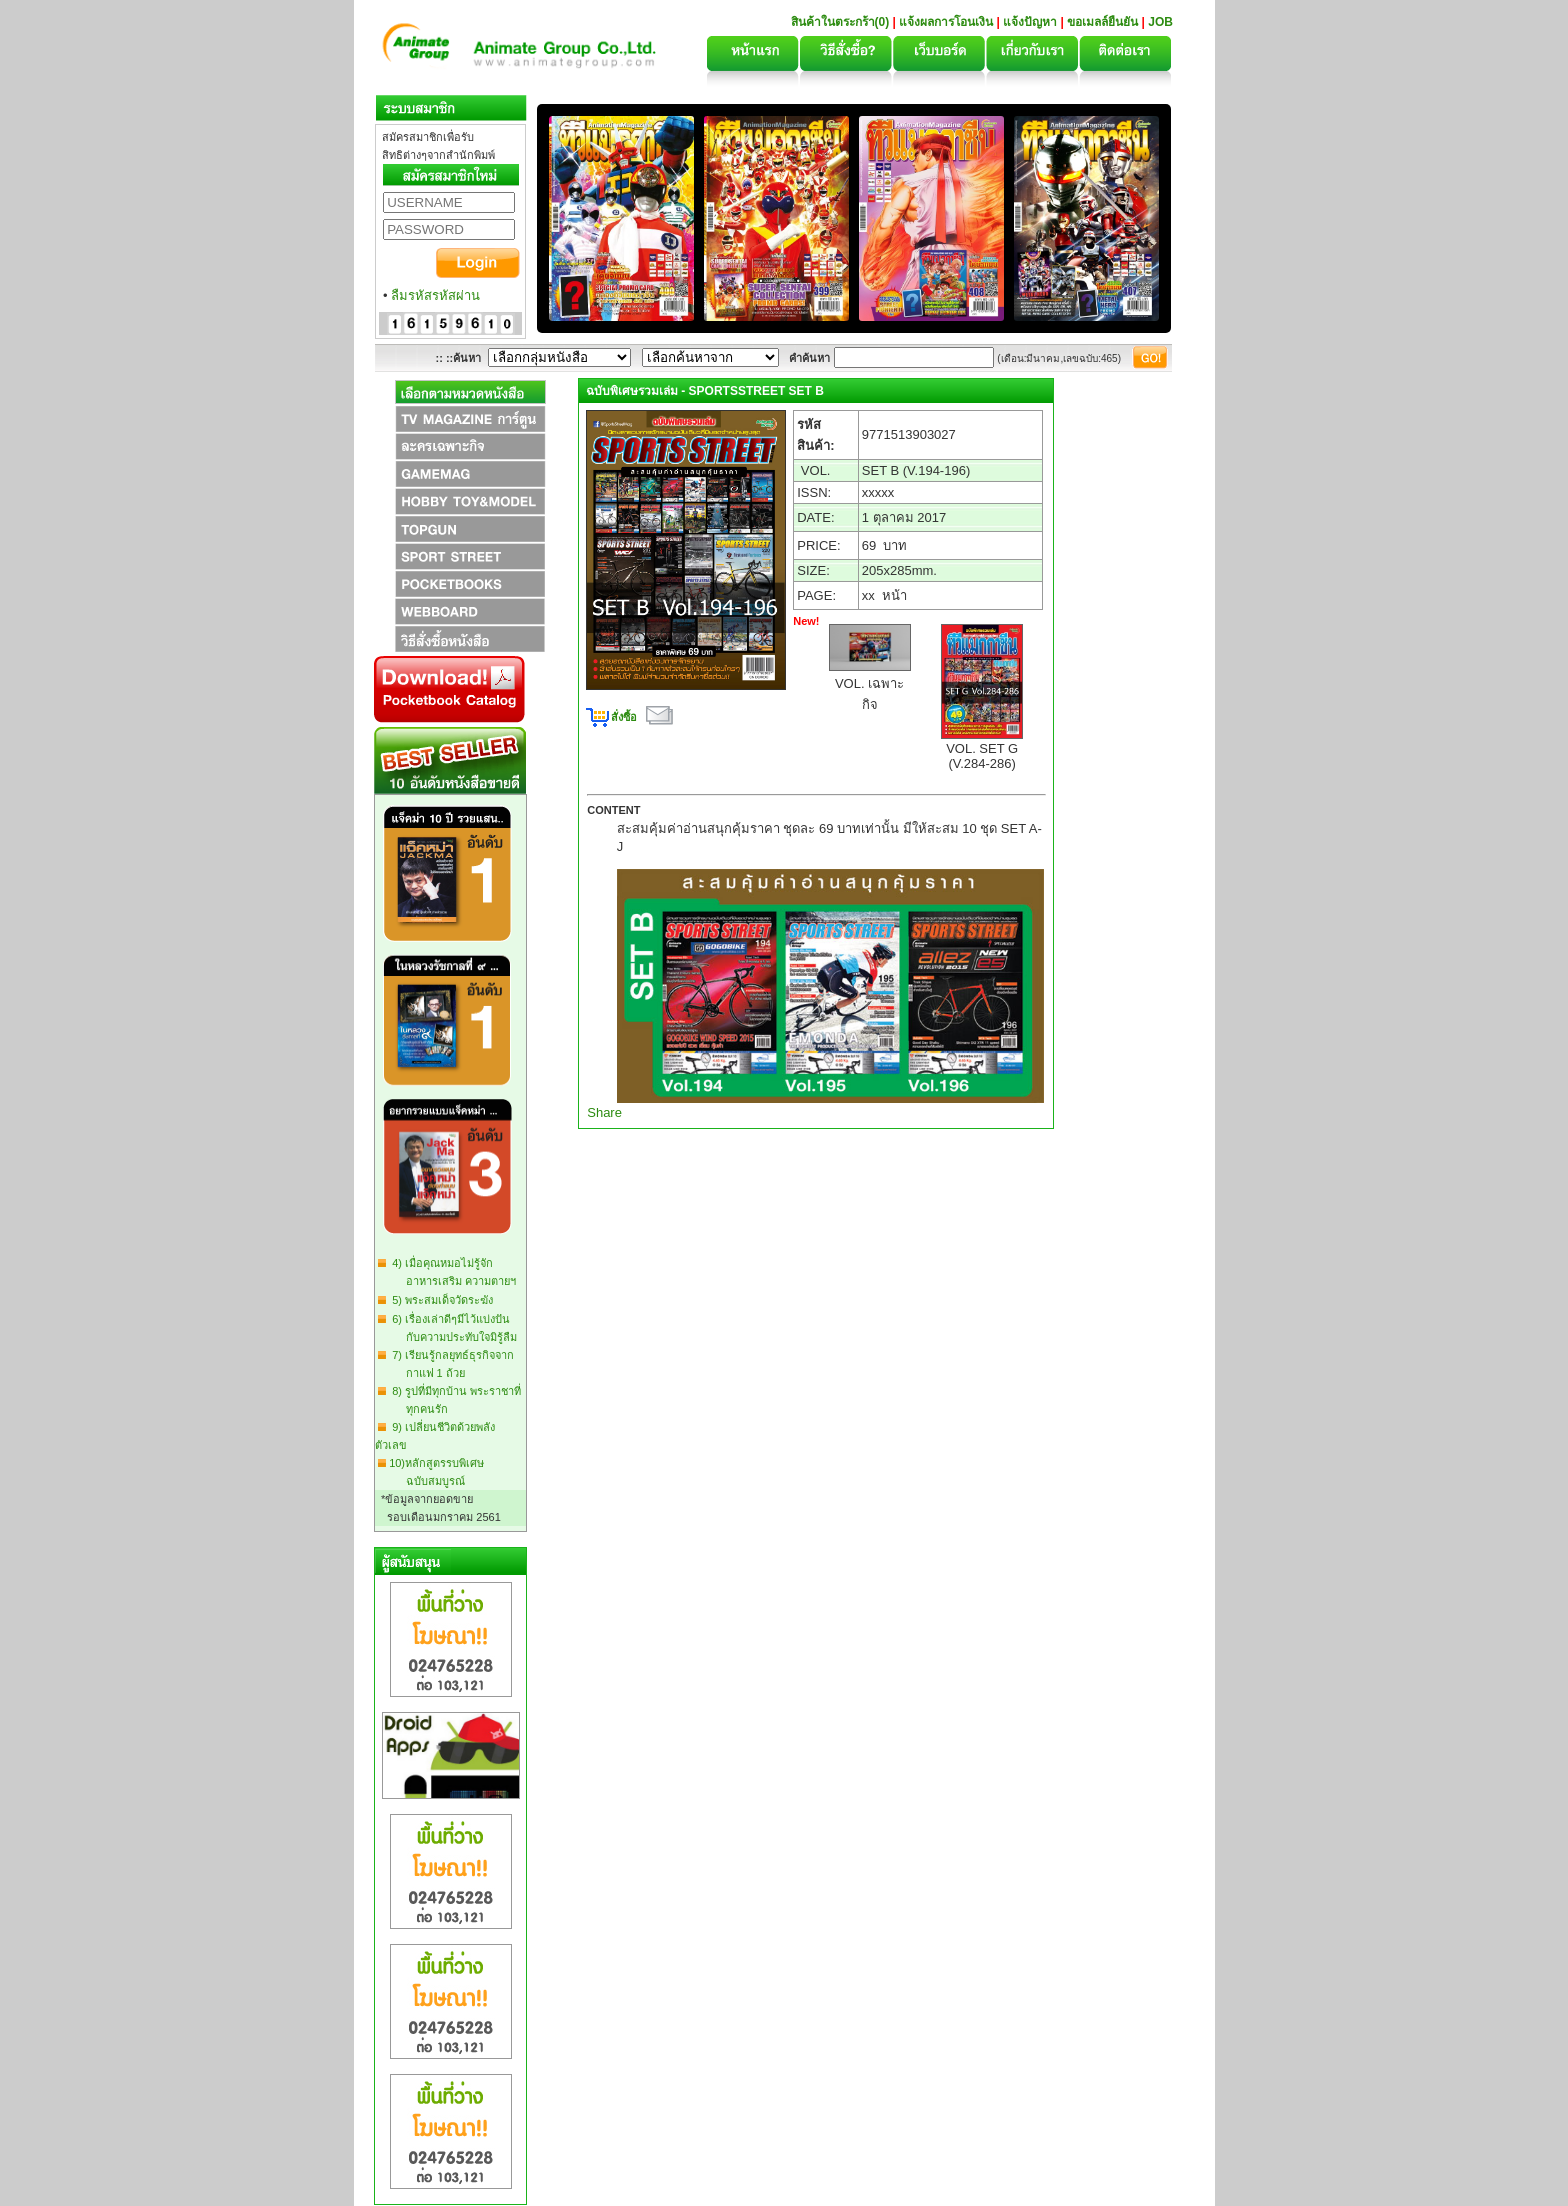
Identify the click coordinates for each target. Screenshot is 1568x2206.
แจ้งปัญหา (1030, 22)
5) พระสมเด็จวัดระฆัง (439, 1300)
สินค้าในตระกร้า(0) (842, 22)
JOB (1160, 22)
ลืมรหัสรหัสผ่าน (435, 295)
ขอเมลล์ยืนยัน (1102, 22)
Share (604, 1112)
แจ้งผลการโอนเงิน (946, 22)
